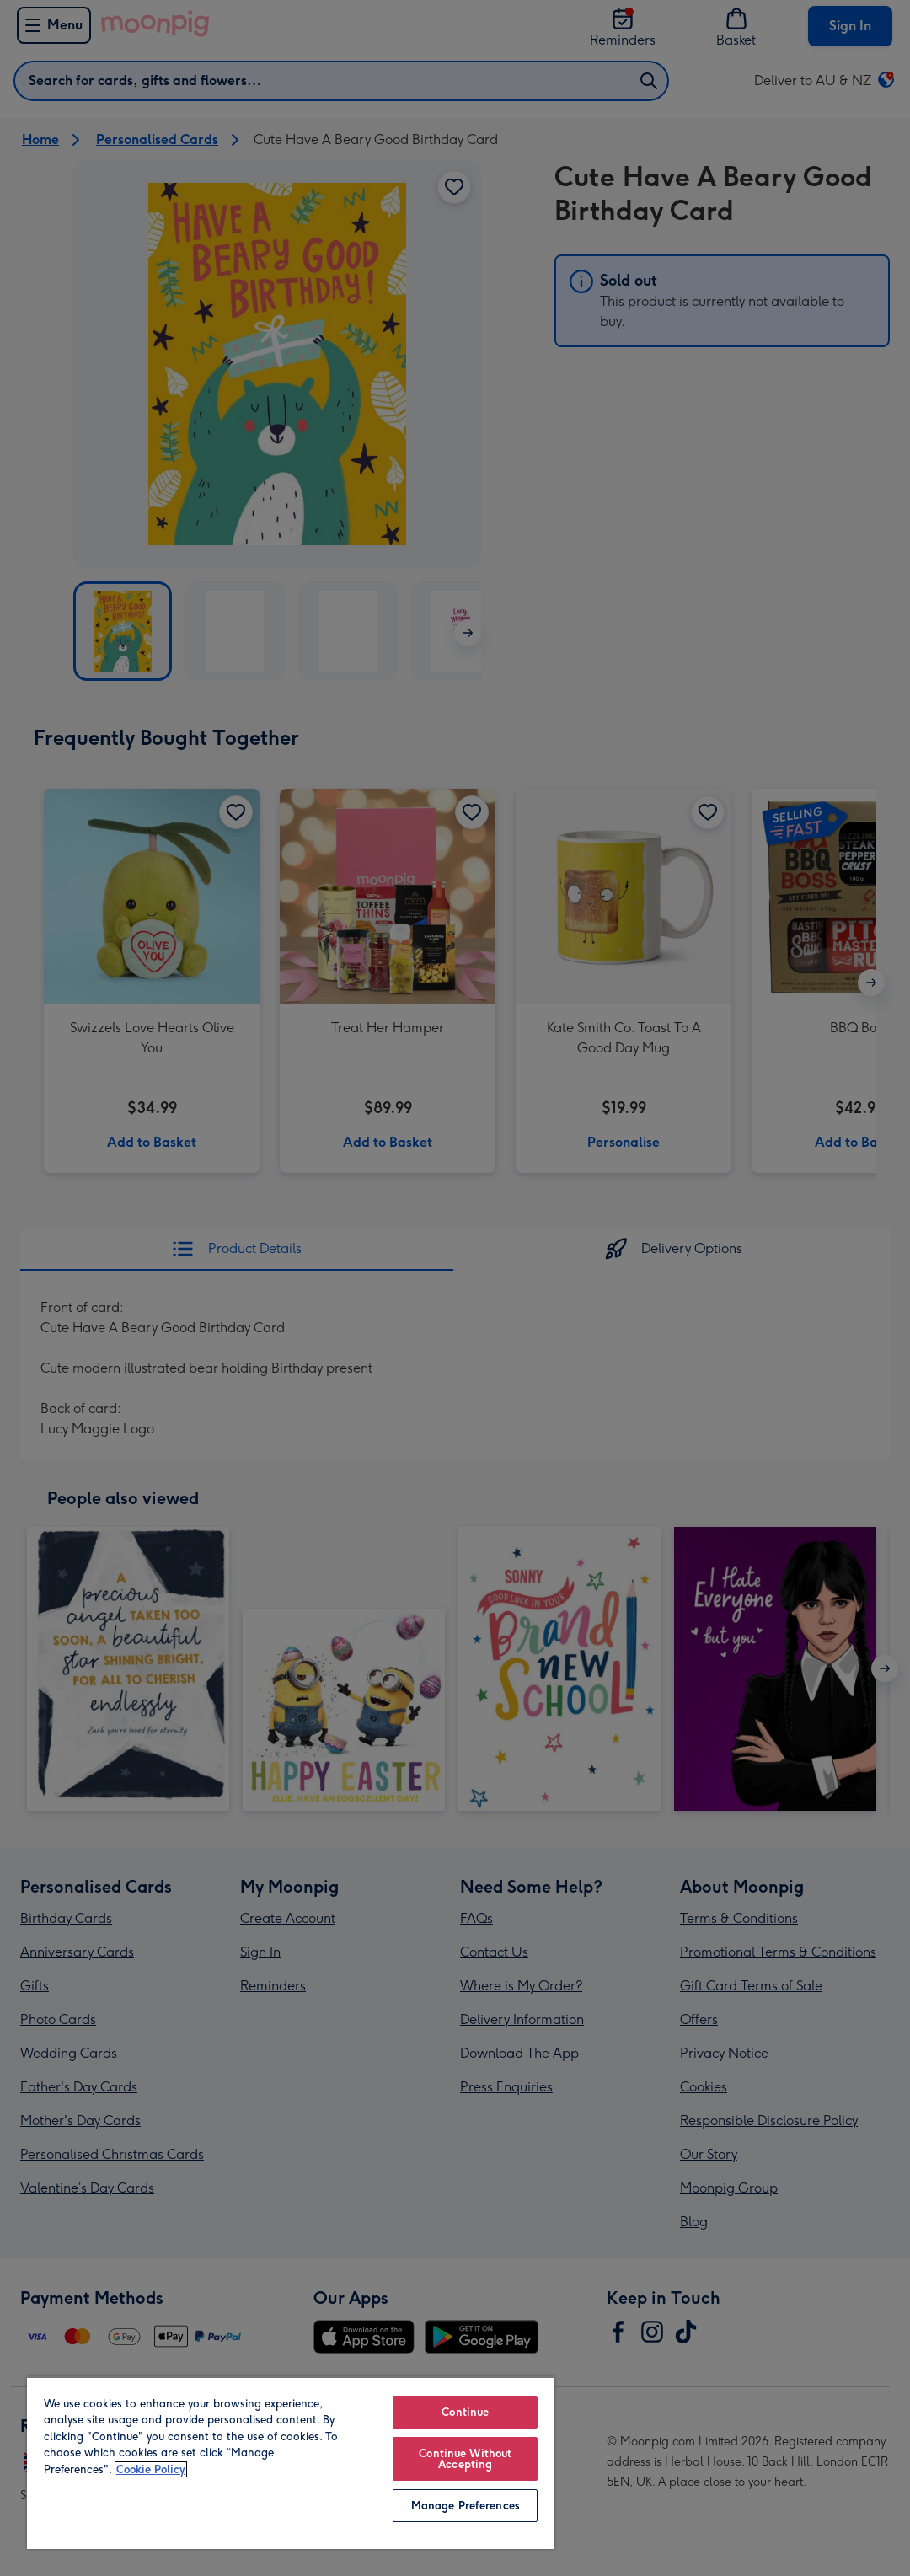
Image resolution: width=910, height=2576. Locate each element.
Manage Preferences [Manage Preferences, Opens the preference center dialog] (465, 2505)
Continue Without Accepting (465, 2459)
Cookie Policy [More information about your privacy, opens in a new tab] (150, 2469)
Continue (465, 2412)
